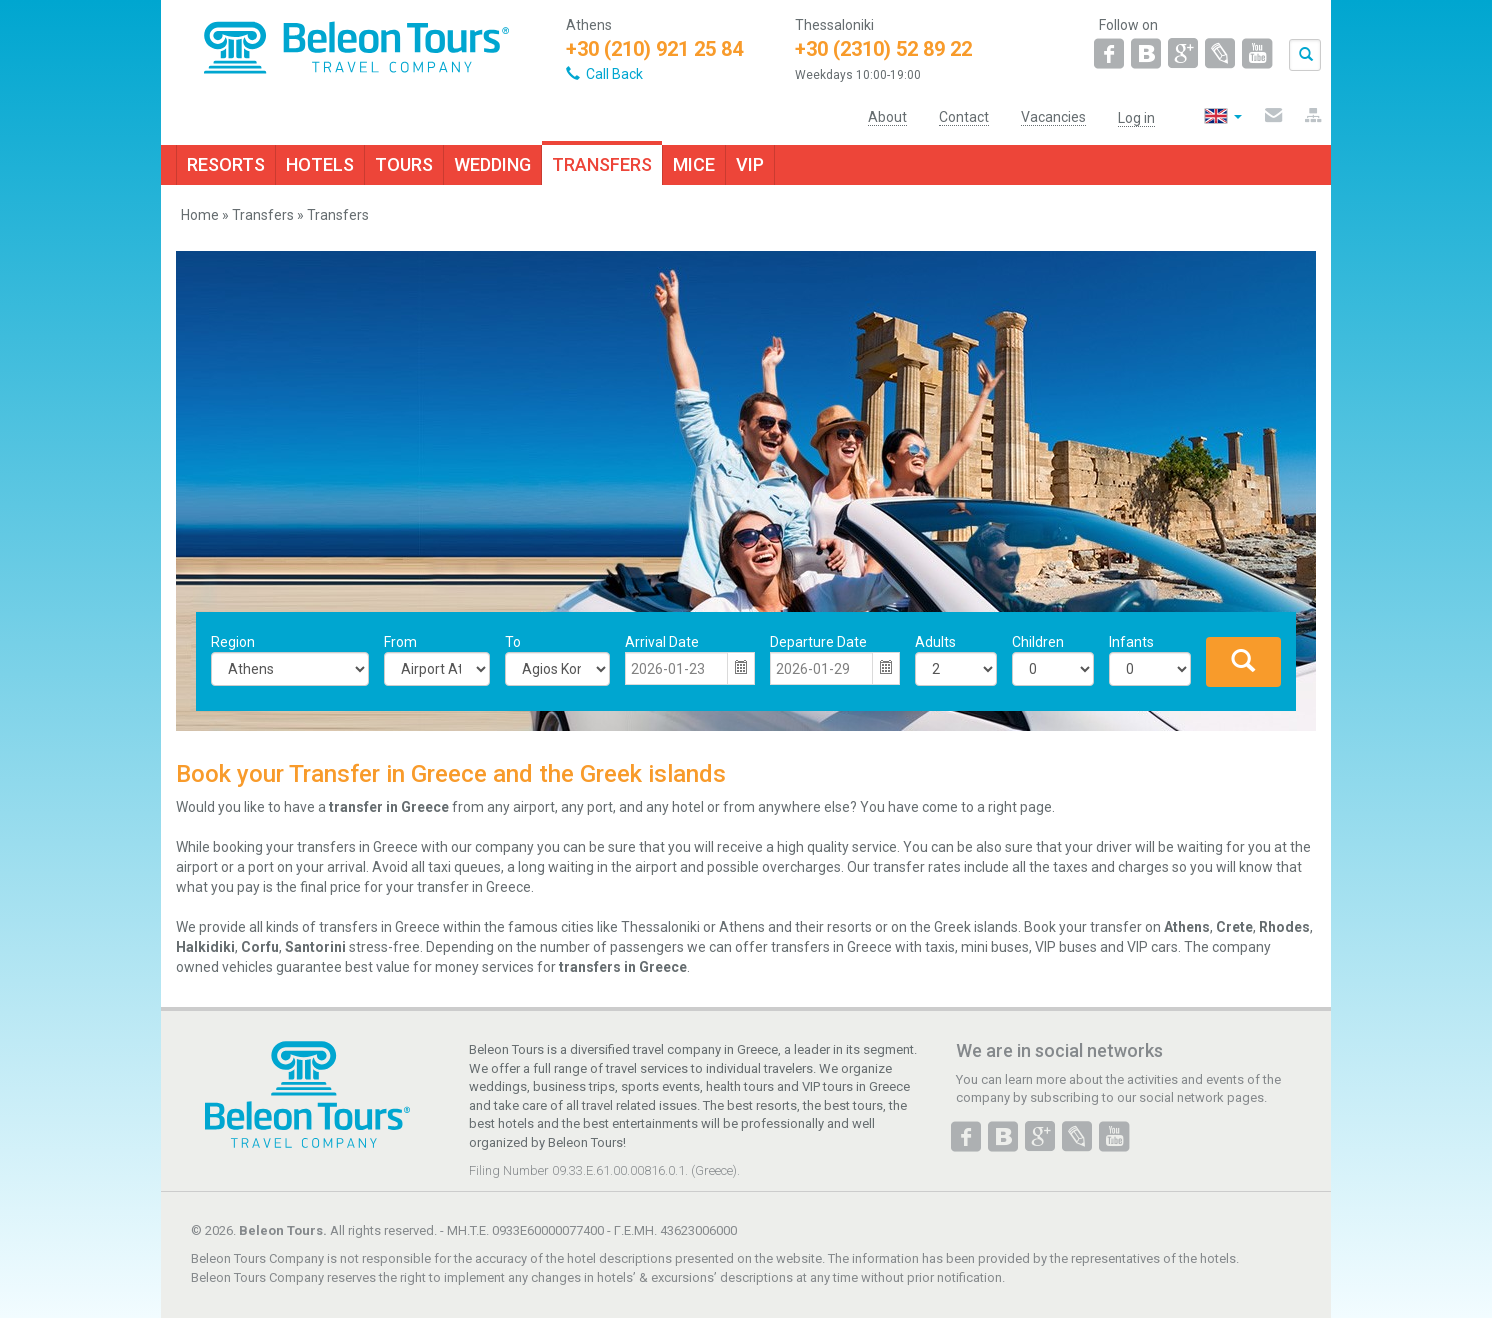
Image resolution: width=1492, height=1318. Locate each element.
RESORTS (226, 164)
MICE (694, 164)
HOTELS (320, 164)
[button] (741, 669)
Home (200, 215)
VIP (750, 164)
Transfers (263, 215)
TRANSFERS (602, 164)
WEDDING (492, 164)
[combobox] (676, 669)
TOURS (404, 164)
